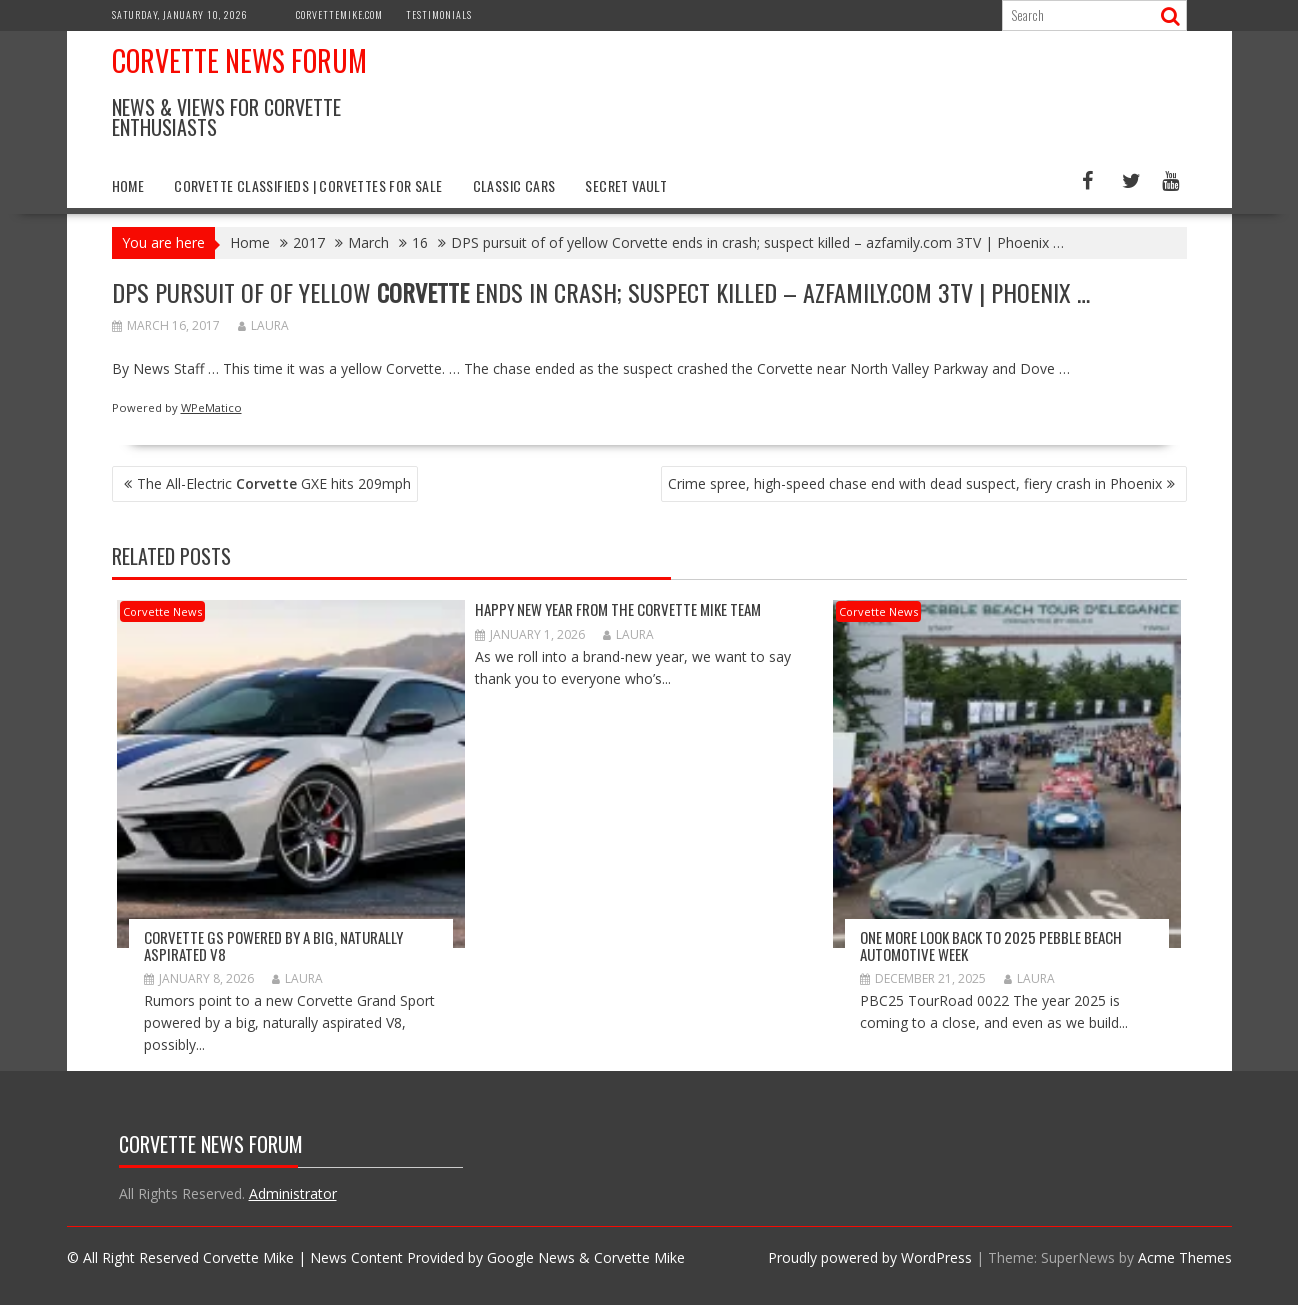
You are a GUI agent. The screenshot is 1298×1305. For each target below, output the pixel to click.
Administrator (293, 1193)
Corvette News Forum (239, 60)
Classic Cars (514, 185)
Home (128, 185)
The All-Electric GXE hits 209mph (274, 483)
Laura (263, 325)
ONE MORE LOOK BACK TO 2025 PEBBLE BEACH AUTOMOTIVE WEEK (991, 945)
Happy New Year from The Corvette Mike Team (618, 609)
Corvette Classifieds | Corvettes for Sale (308, 185)
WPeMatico (211, 407)
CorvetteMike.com (339, 14)
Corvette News (162, 611)
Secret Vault (626, 185)
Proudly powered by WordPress (870, 1257)
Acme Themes (1185, 1257)
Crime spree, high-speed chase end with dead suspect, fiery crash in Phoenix (915, 483)
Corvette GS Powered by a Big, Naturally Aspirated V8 (273, 945)
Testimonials (439, 14)
